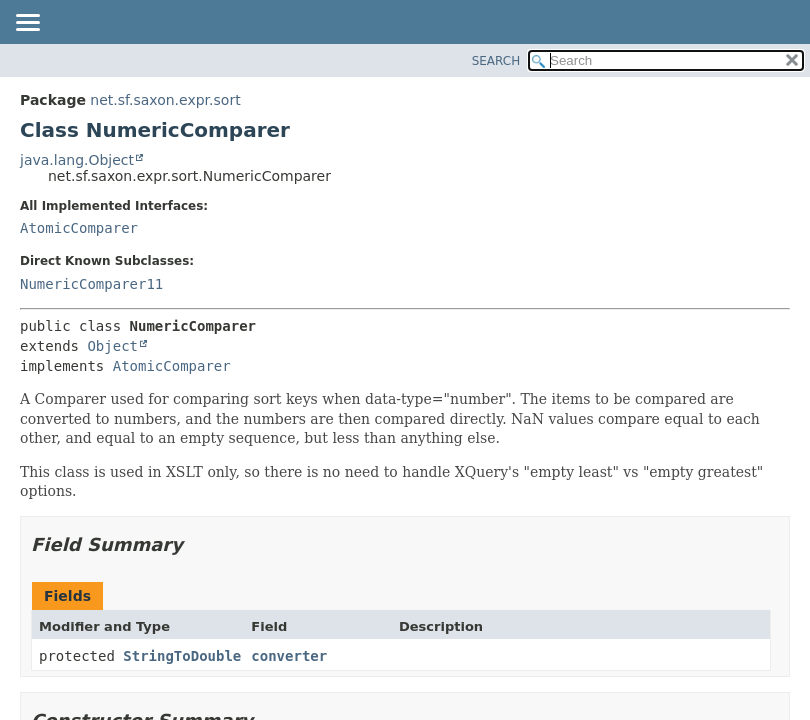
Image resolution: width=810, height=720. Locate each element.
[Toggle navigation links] (27, 24)
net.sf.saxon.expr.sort (165, 100)
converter (289, 656)
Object (112, 346)
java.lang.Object (77, 160)
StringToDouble (182, 656)
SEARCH (496, 61)
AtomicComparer (79, 228)
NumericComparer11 (91, 284)
